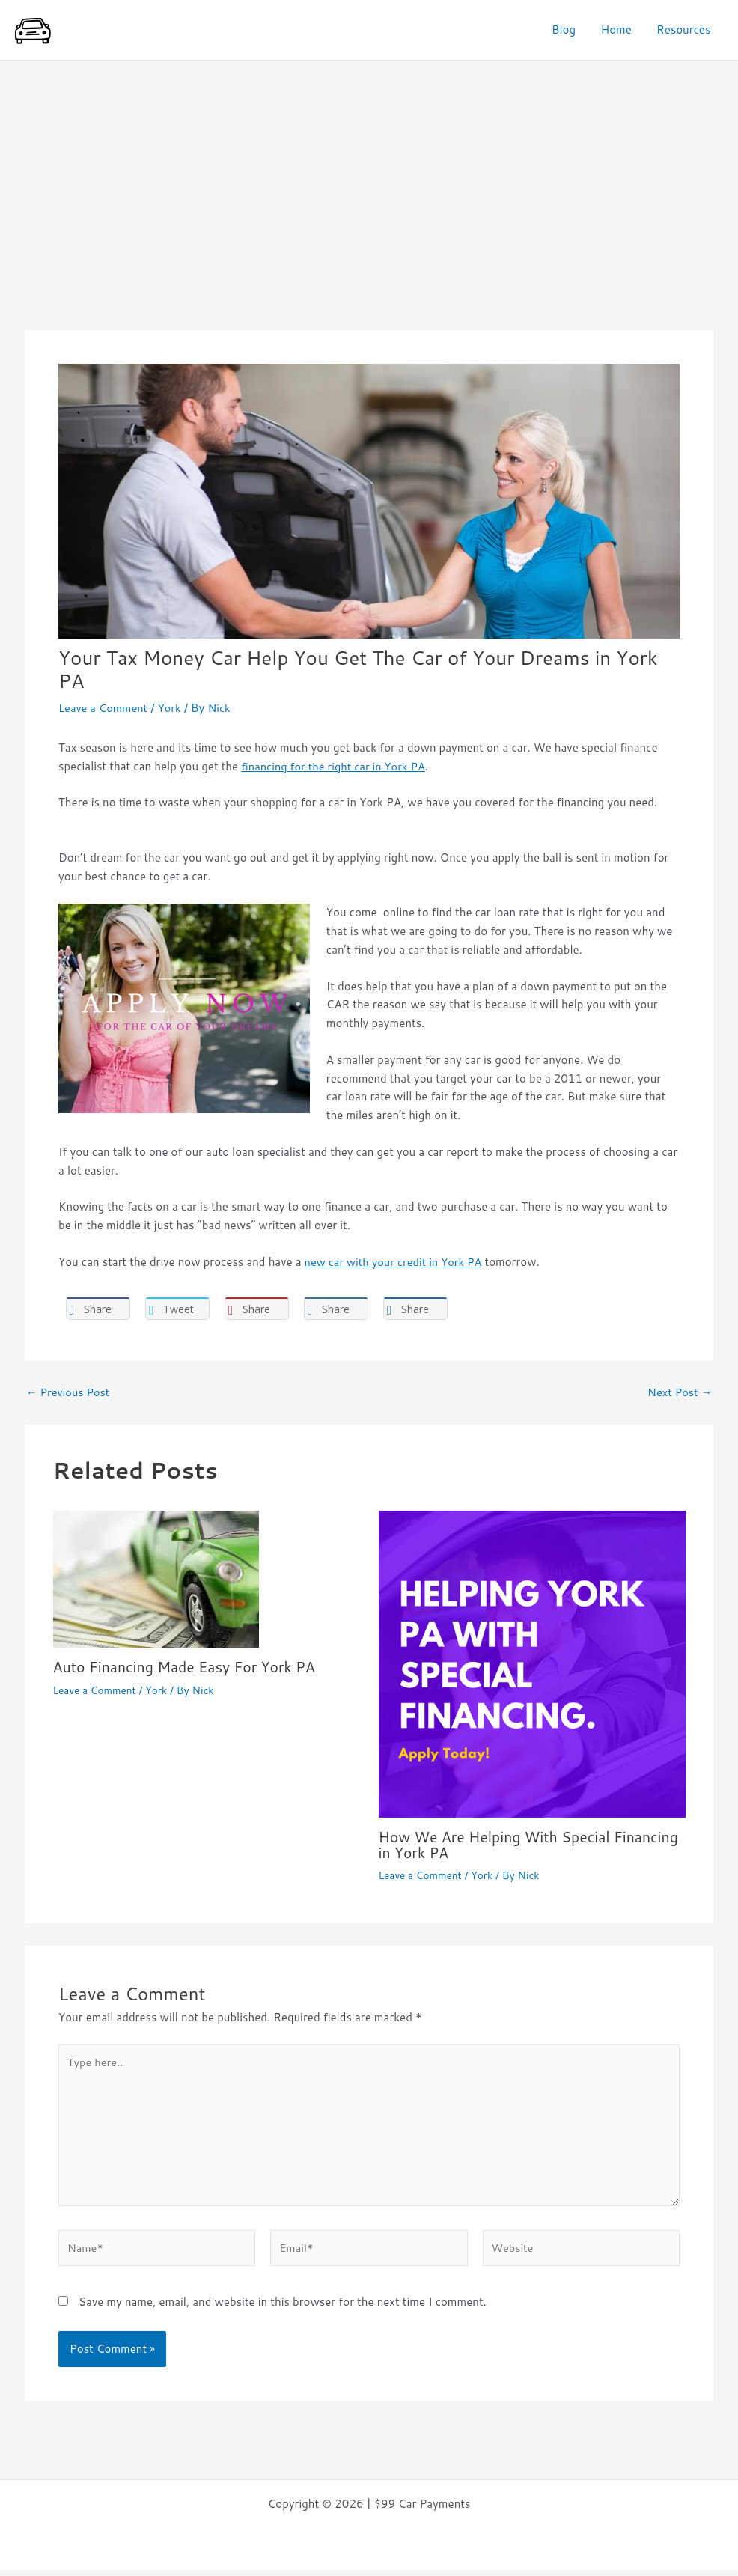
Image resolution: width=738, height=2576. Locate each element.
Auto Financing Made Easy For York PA (188, 1667)
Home (619, 29)
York (172, 708)
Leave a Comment (104, 708)
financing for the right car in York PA (335, 766)
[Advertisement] (369, 173)
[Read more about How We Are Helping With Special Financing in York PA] (532, 1664)
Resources (685, 29)
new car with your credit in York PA (396, 1262)
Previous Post (69, 1392)
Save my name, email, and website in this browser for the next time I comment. (283, 2307)
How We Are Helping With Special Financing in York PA (498, 1845)
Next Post (678, 1392)
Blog (570, 29)
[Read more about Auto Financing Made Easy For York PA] (156, 1578)
